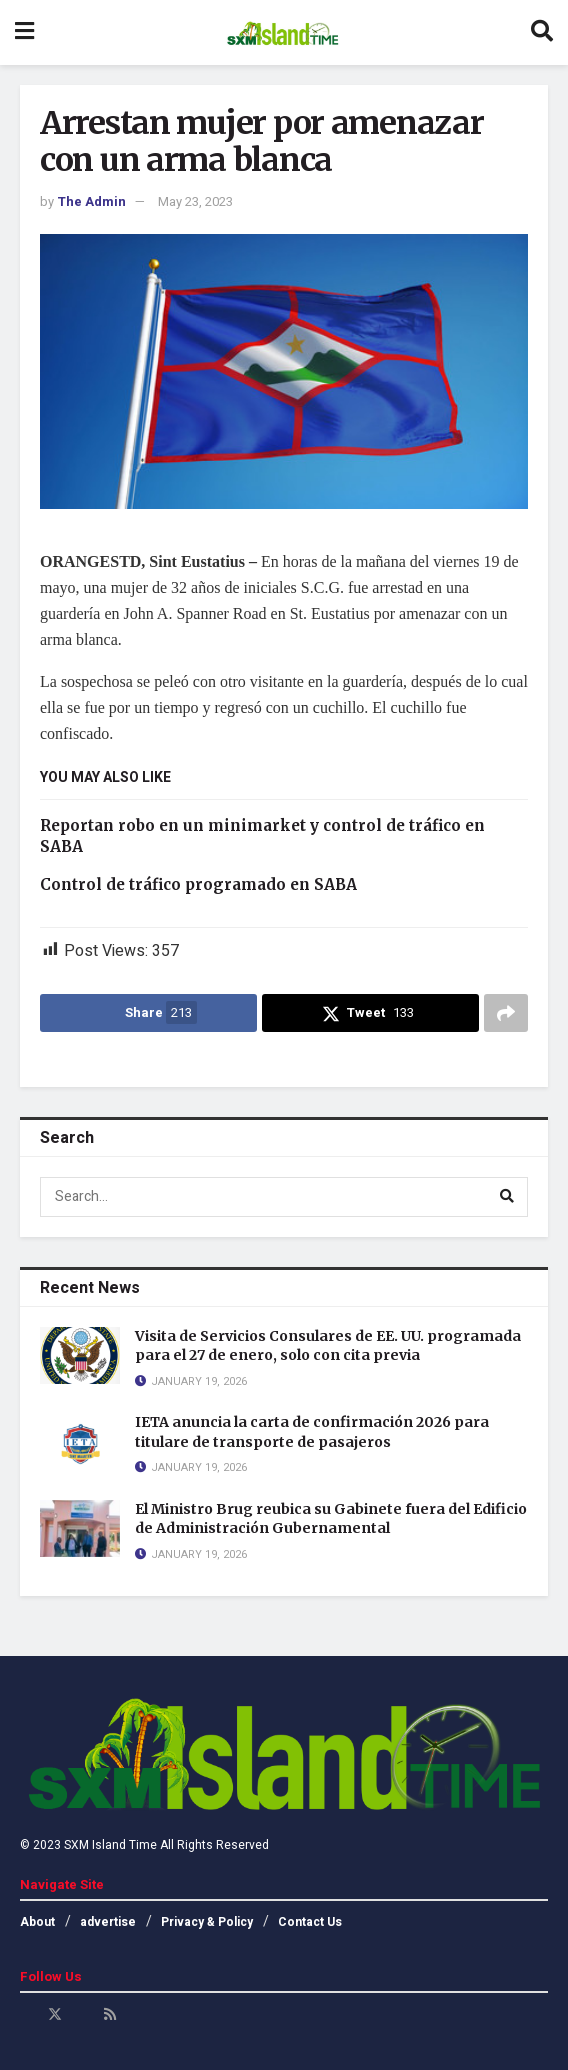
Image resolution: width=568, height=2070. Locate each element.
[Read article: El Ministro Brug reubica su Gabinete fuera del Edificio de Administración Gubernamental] (80, 1528)
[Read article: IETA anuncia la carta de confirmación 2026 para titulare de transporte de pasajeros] (80, 1441)
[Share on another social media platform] (506, 1013)
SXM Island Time (110, 1845)
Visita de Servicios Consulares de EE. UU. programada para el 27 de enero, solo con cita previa (328, 1346)
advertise (108, 1922)
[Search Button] (542, 32)
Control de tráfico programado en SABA (198, 884)
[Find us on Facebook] (27, 2014)
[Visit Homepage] (282, 33)
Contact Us (310, 1922)
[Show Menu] (24, 32)
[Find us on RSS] (110, 2014)
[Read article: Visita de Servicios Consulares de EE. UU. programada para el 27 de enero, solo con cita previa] (80, 1355)
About (37, 1922)
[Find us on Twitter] (55, 2014)
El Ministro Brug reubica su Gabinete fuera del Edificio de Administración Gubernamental (331, 1519)
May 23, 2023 (195, 201)
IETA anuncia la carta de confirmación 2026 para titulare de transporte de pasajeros (312, 1432)
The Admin (91, 201)
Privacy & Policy (207, 1922)
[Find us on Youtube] (83, 2014)
